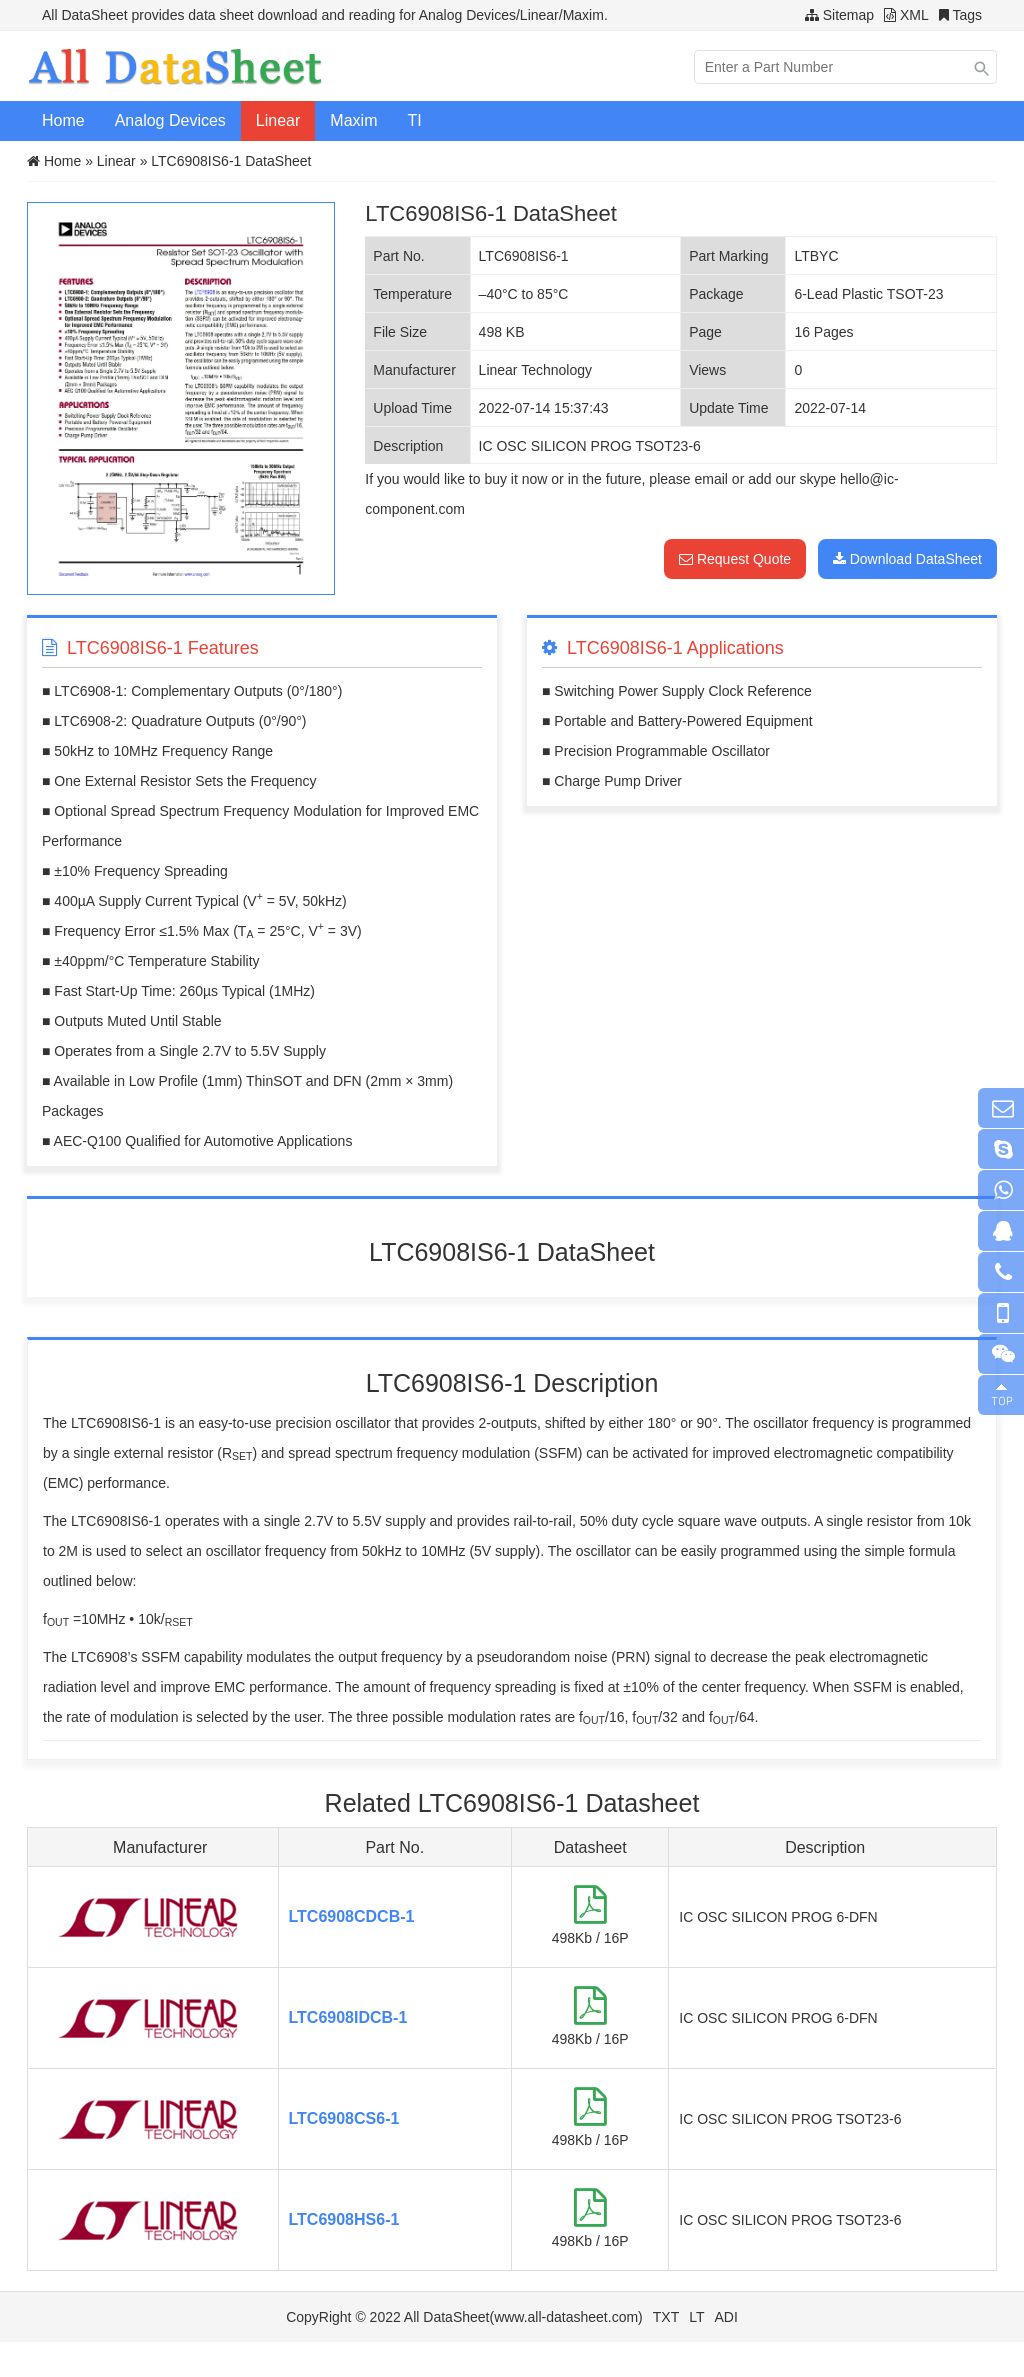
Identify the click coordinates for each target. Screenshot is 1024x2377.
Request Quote (735, 559)
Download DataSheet (907, 559)
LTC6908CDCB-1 (352, 1916)
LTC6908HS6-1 (344, 2219)
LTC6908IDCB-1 (348, 2017)
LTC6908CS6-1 (344, 2118)
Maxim (353, 120)
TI (414, 120)
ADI (726, 2317)
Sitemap (848, 15)
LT (696, 2317)
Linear (278, 120)
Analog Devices (170, 120)
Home (63, 120)
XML (914, 15)
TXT (666, 2317)
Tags (967, 15)
